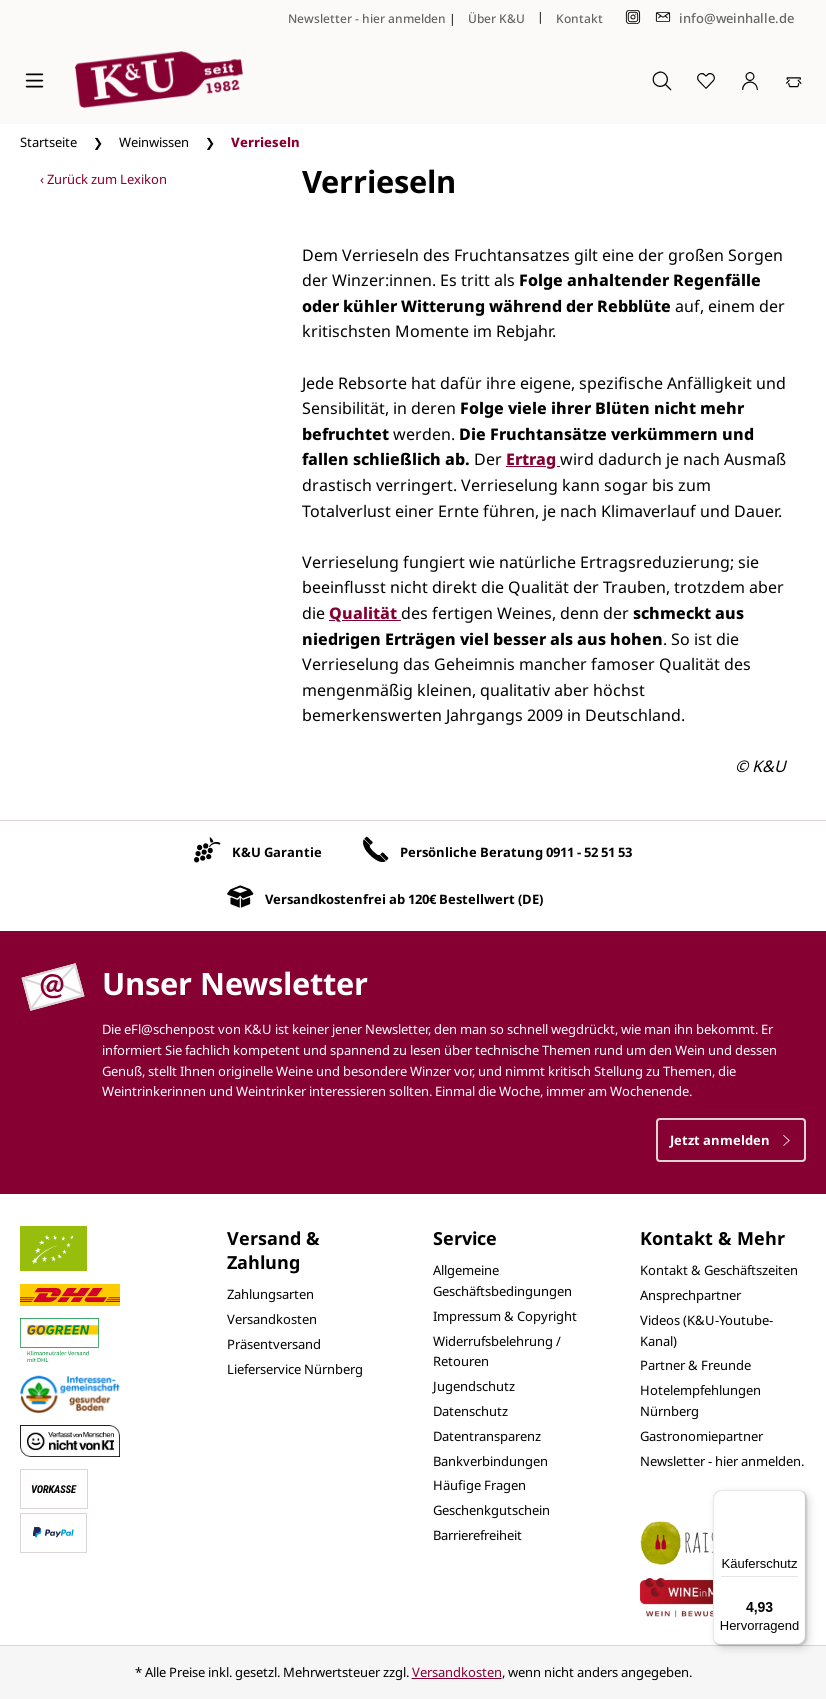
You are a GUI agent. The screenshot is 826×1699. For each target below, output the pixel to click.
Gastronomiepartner (701, 1436)
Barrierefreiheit (477, 1535)
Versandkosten (272, 1319)
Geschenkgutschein (491, 1510)
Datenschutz (470, 1411)
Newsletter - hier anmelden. (722, 1461)
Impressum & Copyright (505, 1316)
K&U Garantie (277, 852)
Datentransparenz (487, 1436)
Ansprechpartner (690, 1295)
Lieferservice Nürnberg (295, 1369)
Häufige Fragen (479, 1485)
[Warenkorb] (794, 80)
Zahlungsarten (270, 1294)
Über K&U (496, 18)
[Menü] (34, 80)
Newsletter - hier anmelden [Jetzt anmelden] (367, 18)
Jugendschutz (474, 1386)
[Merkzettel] (706, 80)
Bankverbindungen (490, 1461)
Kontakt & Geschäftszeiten (719, 1270)
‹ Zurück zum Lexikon (103, 179)
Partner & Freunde (695, 1365)
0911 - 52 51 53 (589, 852)
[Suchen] (662, 80)
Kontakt (579, 18)
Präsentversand (274, 1344)
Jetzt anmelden (731, 1140)
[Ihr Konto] (750, 80)
